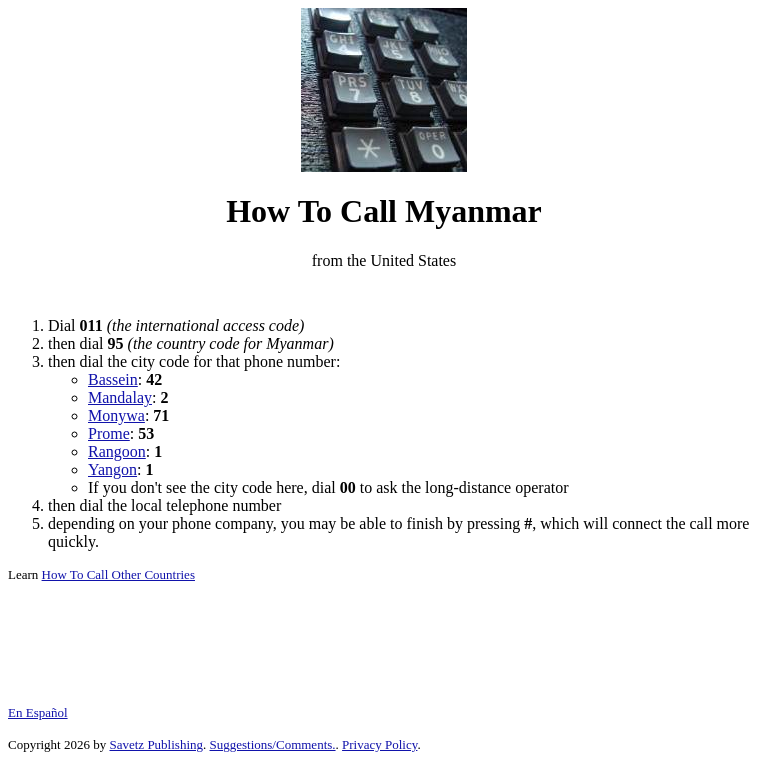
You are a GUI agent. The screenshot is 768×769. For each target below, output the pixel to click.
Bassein (113, 379)
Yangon (112, 469)
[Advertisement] (384, 293)
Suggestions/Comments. (273, 744)
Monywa (116, 415)
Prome (109, 433)
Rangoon (117, 451)
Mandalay (120, 397)
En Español (38, 712)
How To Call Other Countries (118, 574)
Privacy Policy (379, 744)
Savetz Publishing (156, 744)
